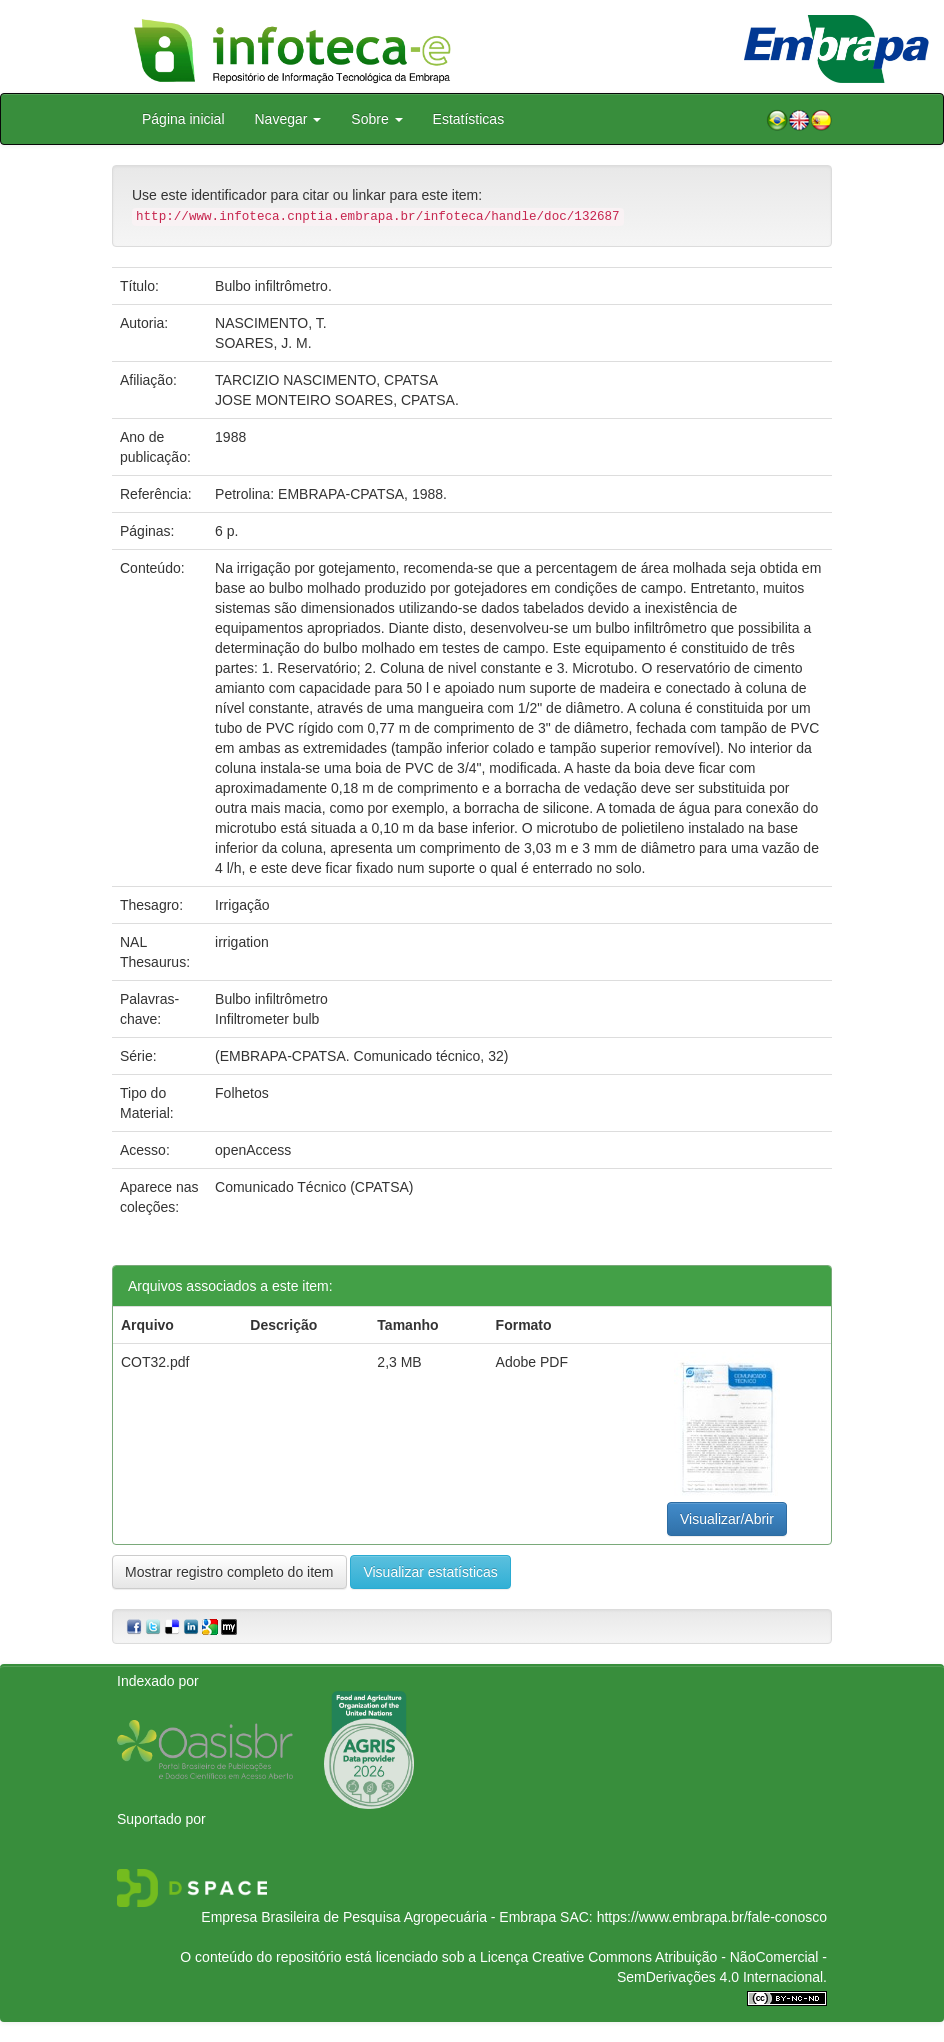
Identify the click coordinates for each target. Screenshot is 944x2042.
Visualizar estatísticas (430, 1572)
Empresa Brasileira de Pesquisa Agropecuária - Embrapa (378, 1917)
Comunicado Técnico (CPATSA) (314, 1187)
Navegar (288, 119)
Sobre (376, 119)
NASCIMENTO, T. (271, 323)
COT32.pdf (155, 1362)
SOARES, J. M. (263, 343)
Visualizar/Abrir (727, 1519)
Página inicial (183, 119)
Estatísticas (469, 119)
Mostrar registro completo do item (229, 1572)
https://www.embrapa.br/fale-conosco (712, 1917)
